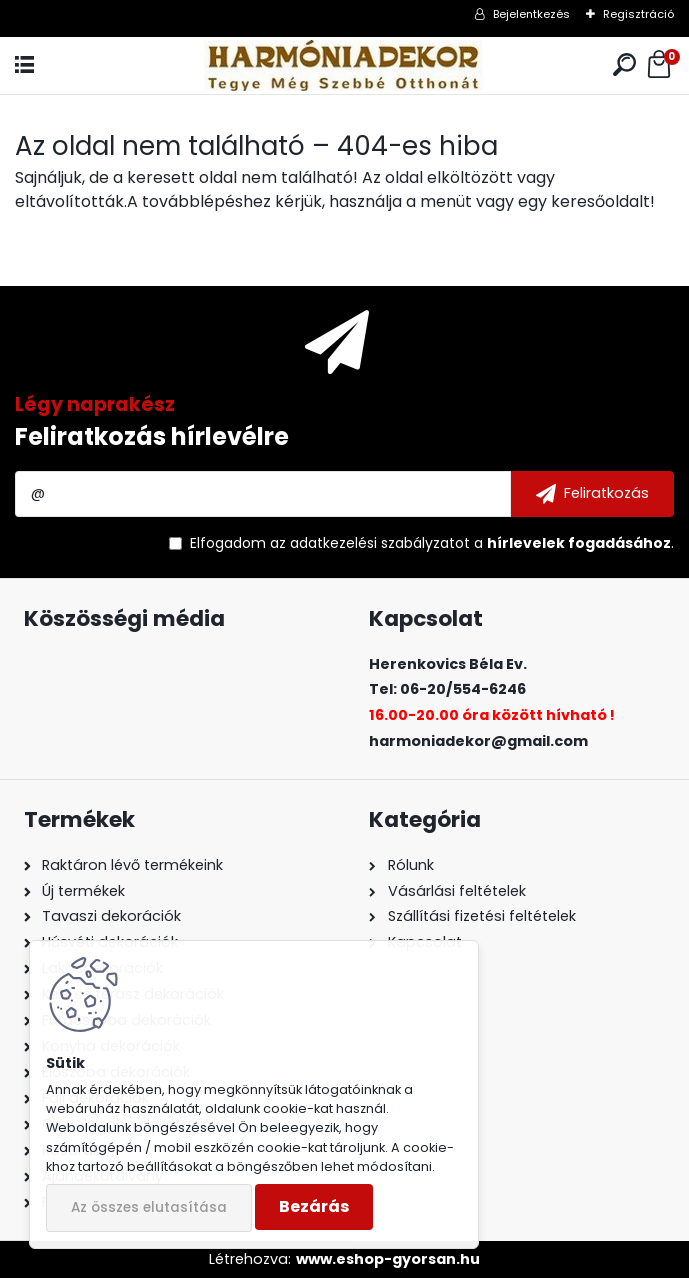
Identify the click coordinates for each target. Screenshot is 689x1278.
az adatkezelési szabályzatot (370, 543)
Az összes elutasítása (149, 1207)
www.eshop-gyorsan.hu (388, 1259)
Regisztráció (638, 14)
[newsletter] (592, 494)
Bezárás (314, 1206)
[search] (624, 65)
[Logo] (344, 65)
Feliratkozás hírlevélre (152, 436)
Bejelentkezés (531, 14)
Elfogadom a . (432, 543)
